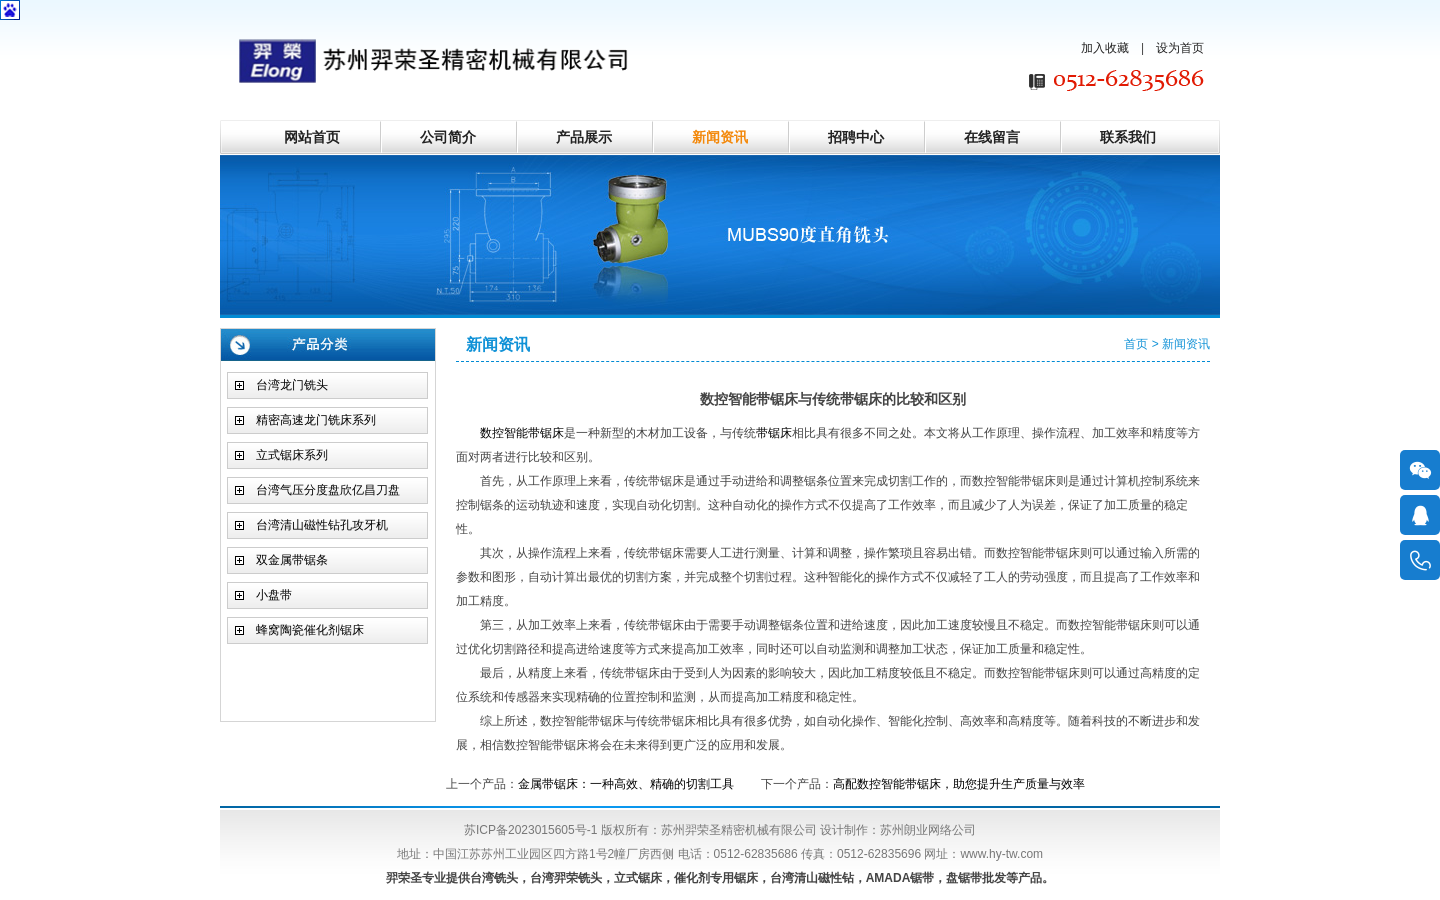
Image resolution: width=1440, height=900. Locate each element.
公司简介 (448, 137)
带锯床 (774, 433)
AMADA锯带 (900, 878)
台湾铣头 (494, 878)
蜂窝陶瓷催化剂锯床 (310, 630)
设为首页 (1180, 48)
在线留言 (992, 137)
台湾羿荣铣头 (566, 878)
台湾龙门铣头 (292, 385)
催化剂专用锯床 (716, 878)
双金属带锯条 (292, 560)
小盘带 (274, 595)
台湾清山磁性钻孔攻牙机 (322, 525)
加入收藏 (1105, 48)
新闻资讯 (720, 137)
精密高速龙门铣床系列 (316, 420)
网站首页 (312, 137)
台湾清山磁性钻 (812, 878)
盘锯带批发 (976, 878)
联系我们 (1128, 137)
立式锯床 (638, 878)
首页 (1136, 344)
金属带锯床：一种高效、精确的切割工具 (626, 784)
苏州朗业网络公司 (928, 830)
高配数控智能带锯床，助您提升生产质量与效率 (959, 784)
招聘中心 (856, 137)
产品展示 (584, 137)
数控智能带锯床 (522, 433)
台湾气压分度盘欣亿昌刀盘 (328, 490)
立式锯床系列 (292, 455)
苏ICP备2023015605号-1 (530, 830)
